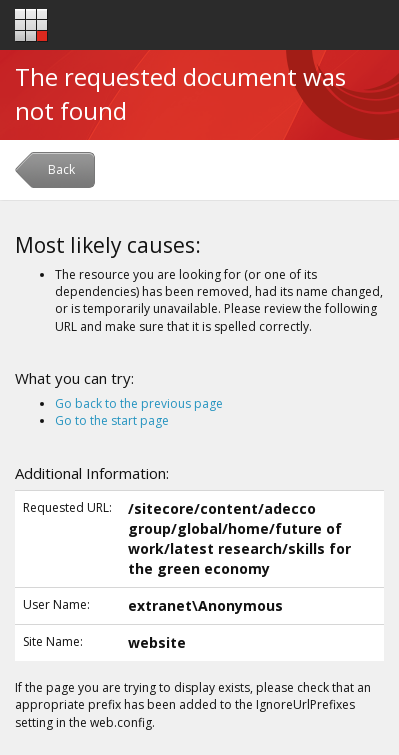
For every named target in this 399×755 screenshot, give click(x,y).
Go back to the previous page (139, 403)
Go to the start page (112, 420)
